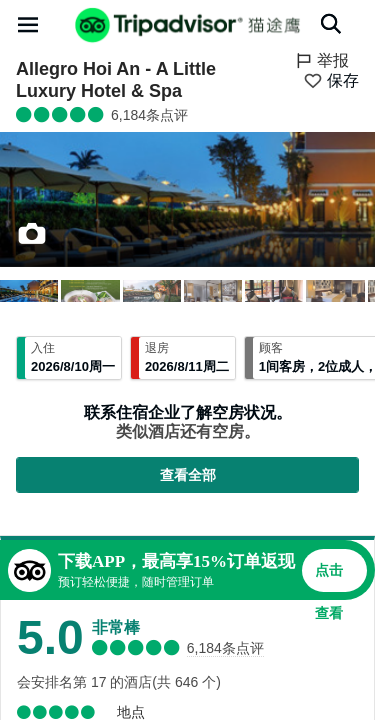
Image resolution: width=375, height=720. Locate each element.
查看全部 (188, 475)
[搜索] (331, 24)
